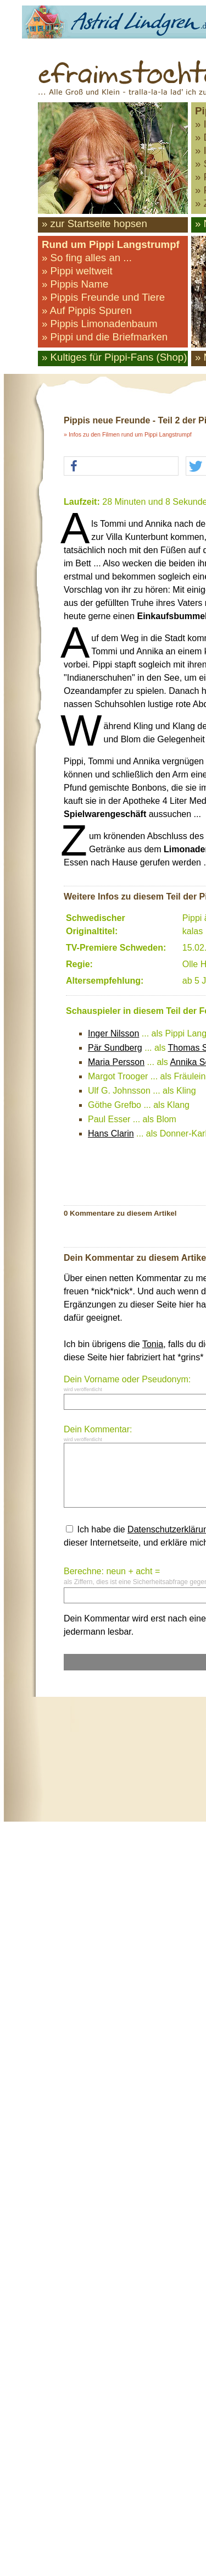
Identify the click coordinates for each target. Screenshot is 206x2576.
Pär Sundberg (115, 1047)
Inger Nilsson (113, 1033)
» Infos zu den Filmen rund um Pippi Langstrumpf (128, 434)
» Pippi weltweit (77, 271)
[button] (121, 466)
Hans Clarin (111, 1133)
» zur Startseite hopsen (94, 223)
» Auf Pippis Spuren (87, 310)
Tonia (152, 1344)
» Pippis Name (75, 284)
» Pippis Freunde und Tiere (103, 297)
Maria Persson (116, 1062)
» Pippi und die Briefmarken (105, 337)
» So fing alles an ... (87, 257)
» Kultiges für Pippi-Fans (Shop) (114, 357)
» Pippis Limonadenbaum (100, 323)
